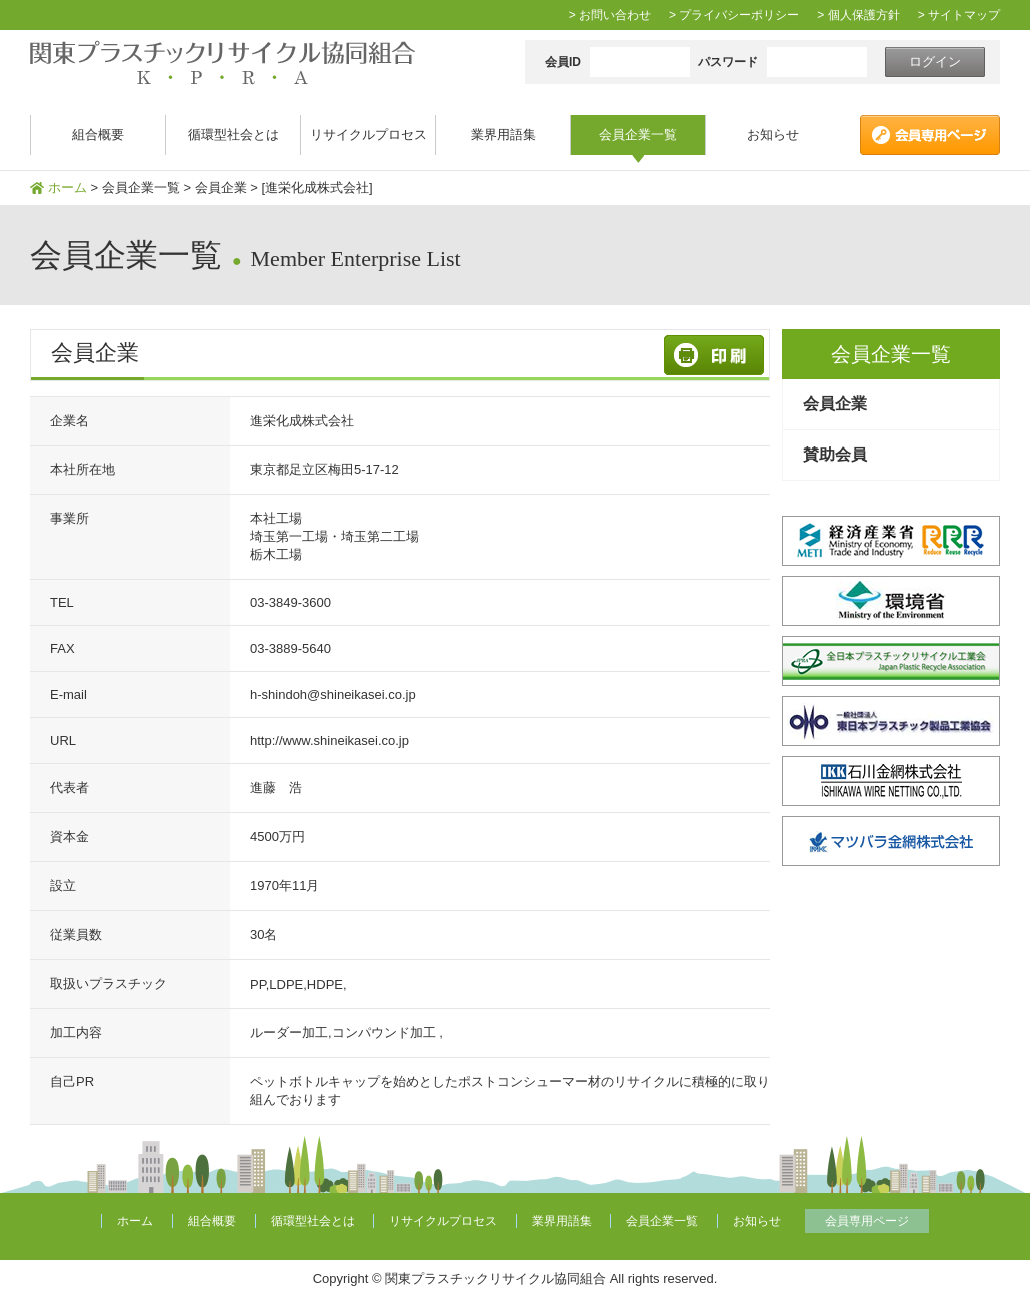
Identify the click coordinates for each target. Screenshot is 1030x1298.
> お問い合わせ (610, 15)
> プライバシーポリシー (734, 15)
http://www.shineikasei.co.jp (329, 740)
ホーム (67, 187)
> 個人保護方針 (858, 15)
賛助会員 (835, 454)
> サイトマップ (959, 15)
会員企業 (835, 403)
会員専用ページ (867, 1221)
